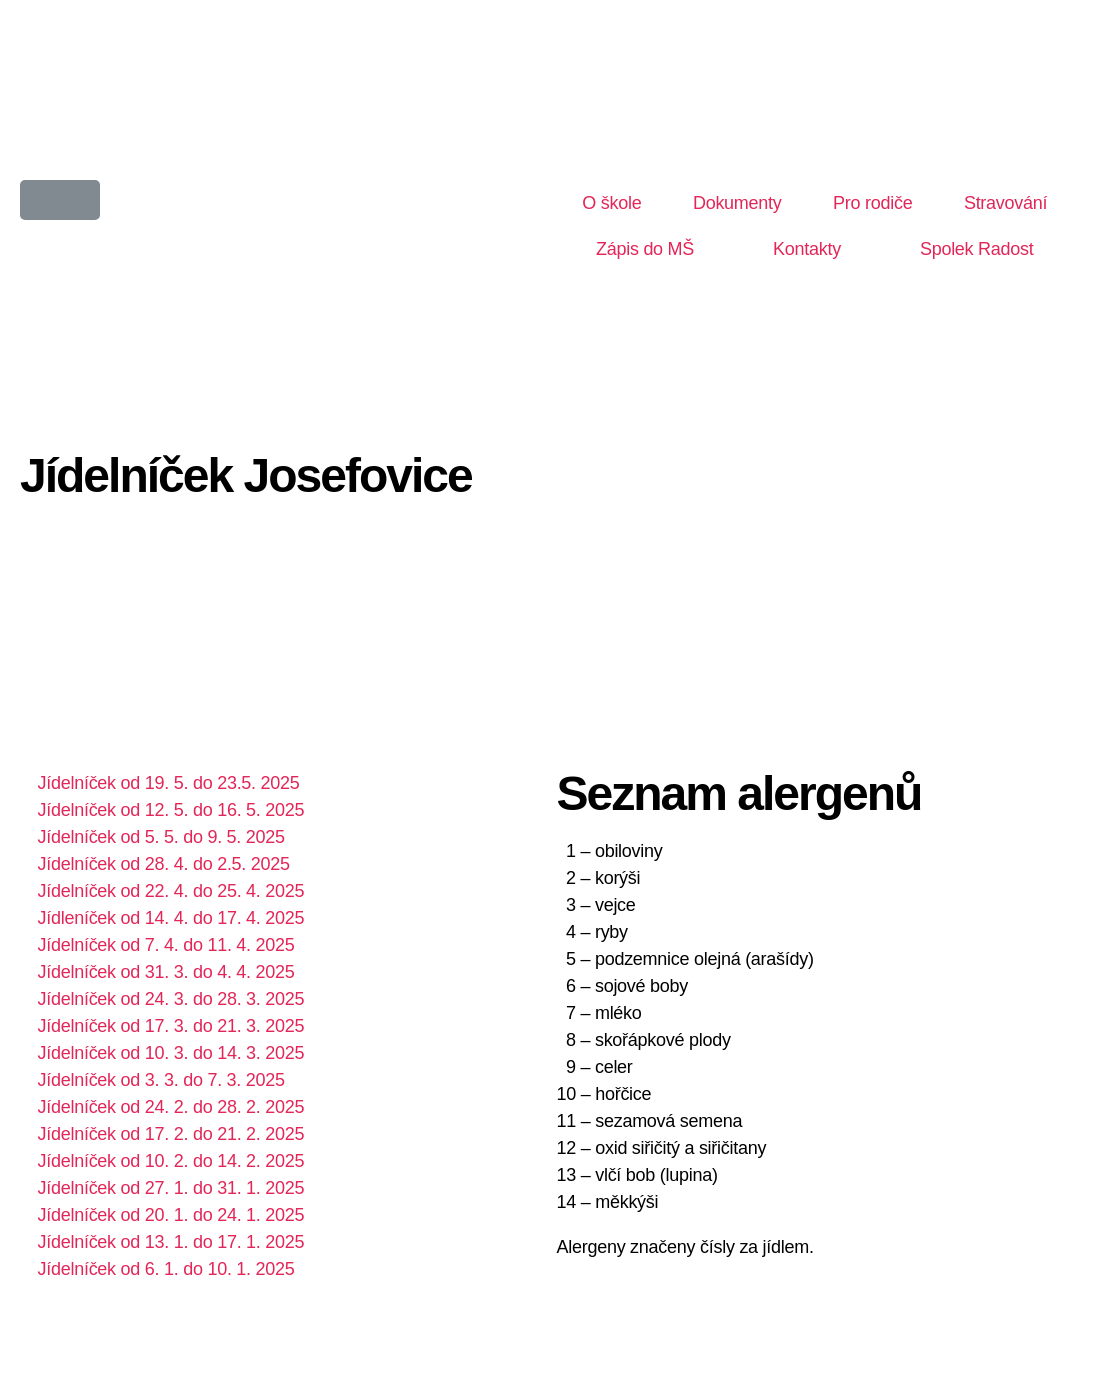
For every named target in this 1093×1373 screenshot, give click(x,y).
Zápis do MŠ (645, 249)
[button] (60, 200)
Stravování (1005, 203)
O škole (611, 203)
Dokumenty (737, 203)
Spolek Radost (977, 249)
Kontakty (807, 249)
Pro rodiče (872, 203)
